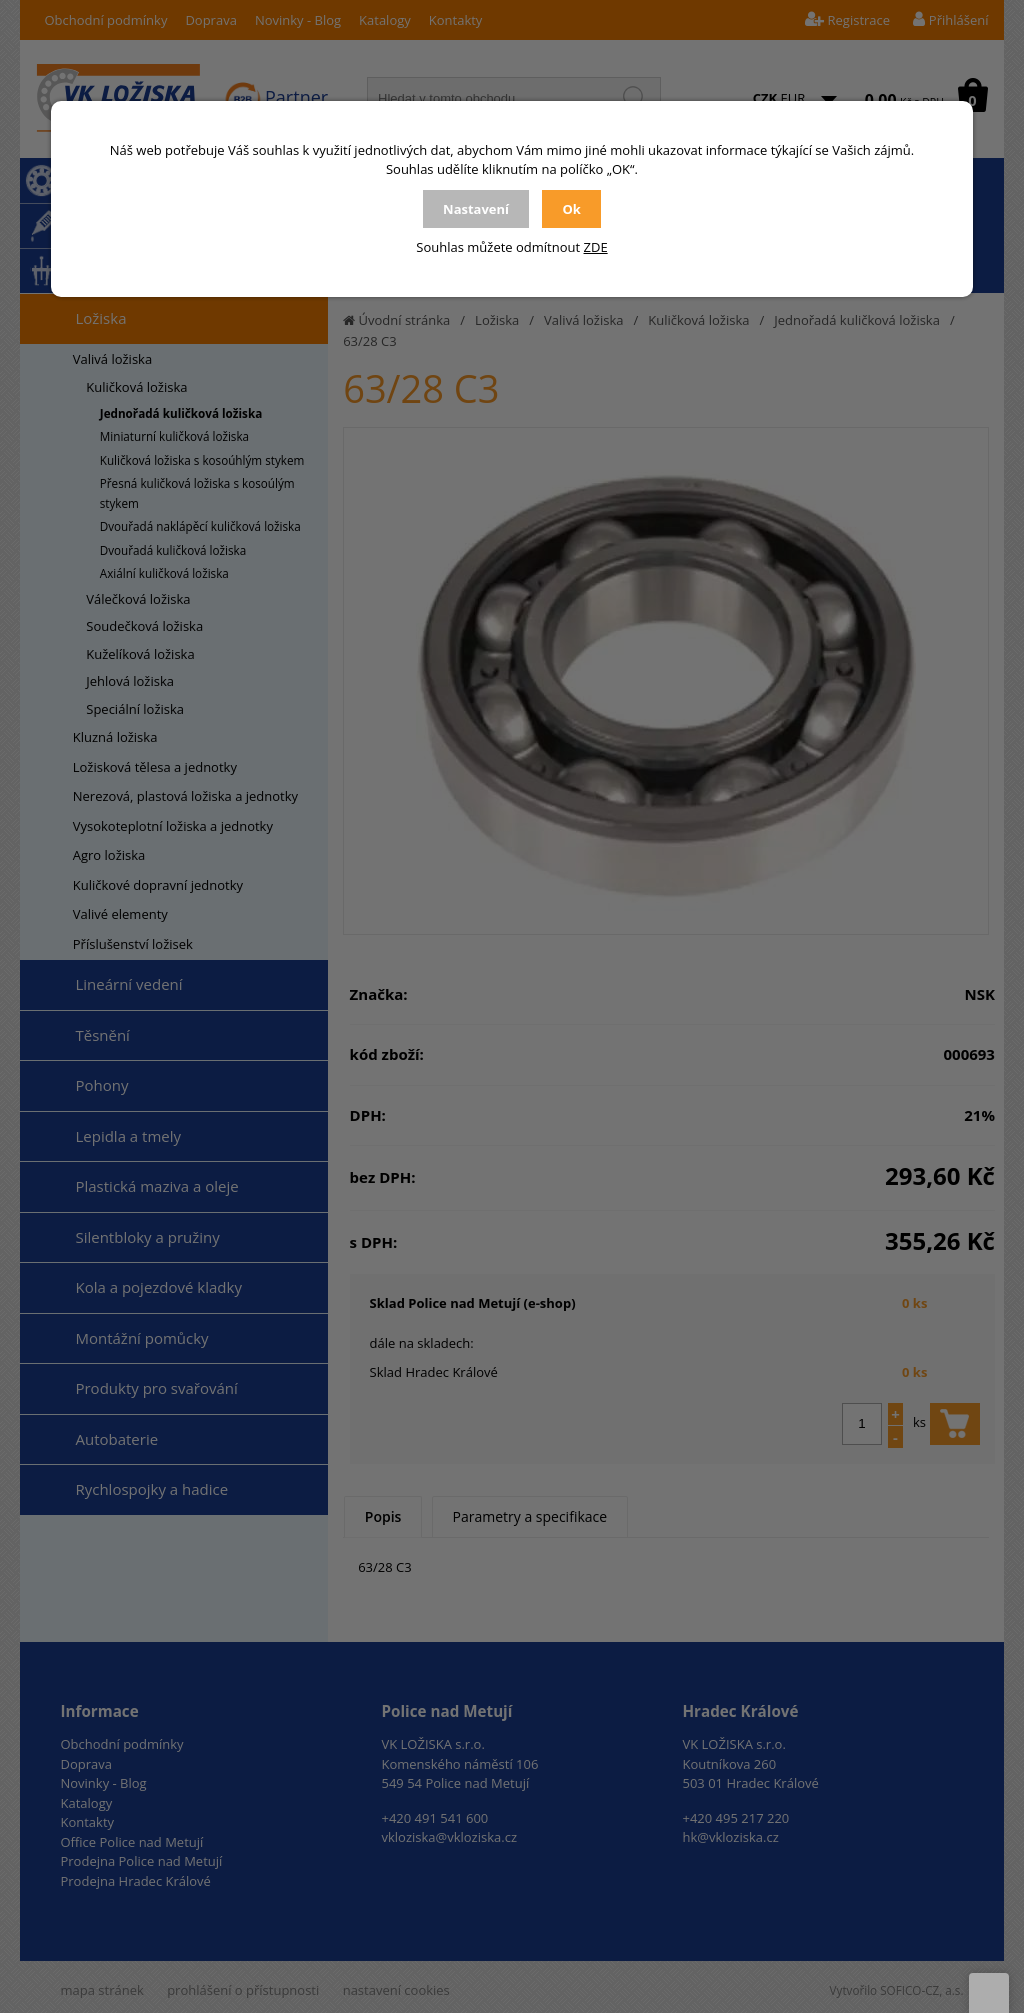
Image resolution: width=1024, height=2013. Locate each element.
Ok (571, 209)
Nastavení (476, 209)
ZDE (596, 247)
